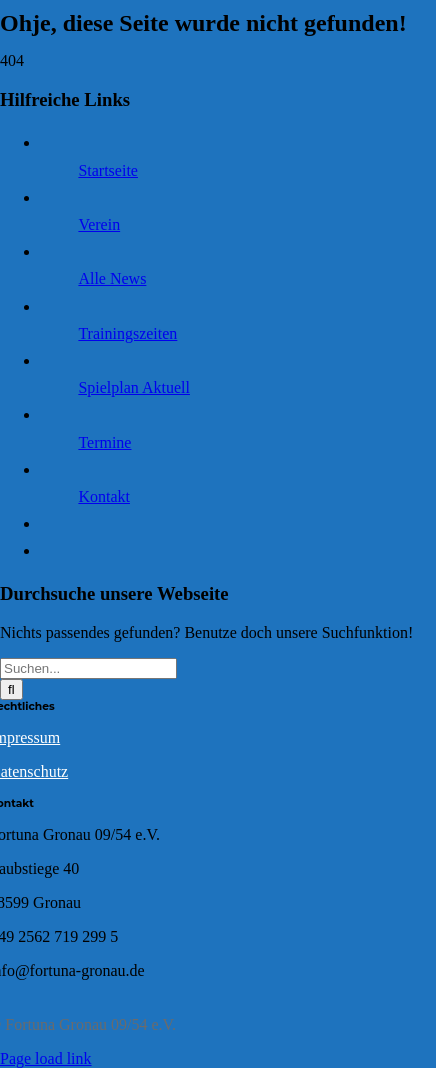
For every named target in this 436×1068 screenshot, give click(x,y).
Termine (104, 442)
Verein (99, 224)
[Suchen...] (88, 668)
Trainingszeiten (127, 333)
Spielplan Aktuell (134, 387)
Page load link (46, 1058)
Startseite (108, 170)
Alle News (112, 278)
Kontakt (104, 496)
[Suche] (11, 689)
